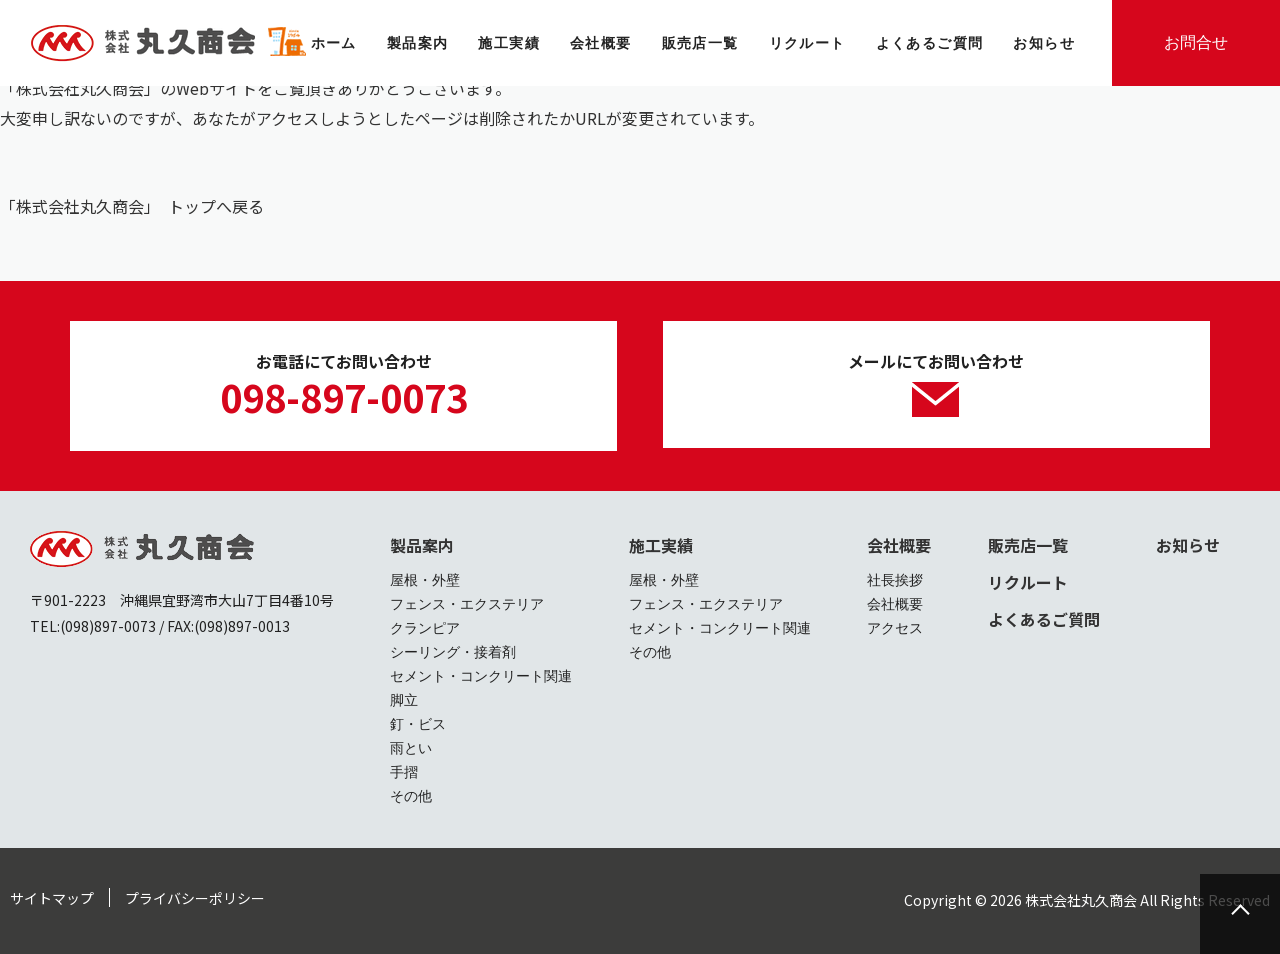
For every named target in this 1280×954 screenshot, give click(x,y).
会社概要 (899, 545)
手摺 (404, 772)
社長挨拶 (895, 580)
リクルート (1028, 582)
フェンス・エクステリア (467, 604)
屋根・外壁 (425, 580)
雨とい (411, 748)
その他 (411, 796)
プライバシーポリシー (195, 898)
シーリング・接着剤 (453, 652)
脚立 (404, 700)
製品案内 (422, 545)
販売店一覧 (1028, 545)
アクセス (895, 628)
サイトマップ (52, 898)
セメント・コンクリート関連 (481, 676)
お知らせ (1188, 545)
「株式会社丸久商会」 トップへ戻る (132, 206)
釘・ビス (418, 724)
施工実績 (661, 545)
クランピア (425, 628)
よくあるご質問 (1044, 619)
